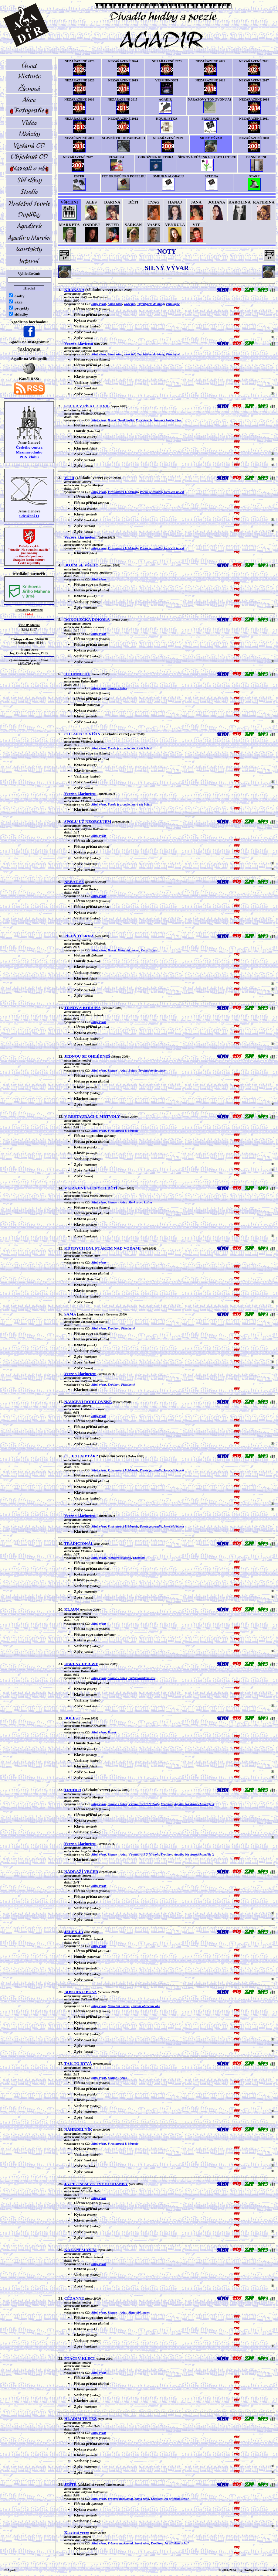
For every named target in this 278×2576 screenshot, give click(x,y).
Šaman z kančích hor (168, 420)
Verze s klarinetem (80, 537)
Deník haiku (125, 420)
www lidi (129, 304)
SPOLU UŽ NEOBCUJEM (87, 821)
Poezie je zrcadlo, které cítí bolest (162, 492)
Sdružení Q (29, 516)
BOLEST (72, 1718)
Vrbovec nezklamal (120, 2498)
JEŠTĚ (70, 2484)
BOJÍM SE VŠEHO (81, 565)
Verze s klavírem (78, 343)
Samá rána (115, 304)
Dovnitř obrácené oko (145, 2006)
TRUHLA (72, 1789)
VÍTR (69, 477)
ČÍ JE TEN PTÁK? (81, 1456)
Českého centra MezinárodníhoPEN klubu (29, 452)
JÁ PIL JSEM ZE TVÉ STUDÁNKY (96, 2183)
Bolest (112, 420)
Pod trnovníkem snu (141, 1678)
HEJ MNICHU (77, 674)
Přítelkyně (173, 304)
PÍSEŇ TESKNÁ (79, 936)
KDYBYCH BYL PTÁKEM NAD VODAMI (102, 1248)
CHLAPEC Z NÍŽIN (82, 734)
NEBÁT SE (74, 881)
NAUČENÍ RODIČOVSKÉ (88, 1401)
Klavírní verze (76, 2532)
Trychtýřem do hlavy (150, 304)
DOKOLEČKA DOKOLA (87, 619)
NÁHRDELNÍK (78, 2129)
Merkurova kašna (140, 1202)
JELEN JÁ (73, 1931)
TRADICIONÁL (78, 1543)
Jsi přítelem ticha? (176, 2498)
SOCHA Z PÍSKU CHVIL (87, 406)
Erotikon (114, 1328)
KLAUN (71, 1609)
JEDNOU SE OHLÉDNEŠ (87, 1056)
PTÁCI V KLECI (79, 2358)
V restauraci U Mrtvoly (123, 492)
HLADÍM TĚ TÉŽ (80, 2418)
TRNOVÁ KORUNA (82, 1007)
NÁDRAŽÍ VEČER (81, 1871)
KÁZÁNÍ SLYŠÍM (80, 2249)
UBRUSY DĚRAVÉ (81, 1663)
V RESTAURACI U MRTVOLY (92, 1116)
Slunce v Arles (117, 688)
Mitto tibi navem (128, 950)
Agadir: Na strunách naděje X (194, 1804)
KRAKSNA (74, 289)
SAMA (70, 1314)
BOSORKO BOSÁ (80, 1991)
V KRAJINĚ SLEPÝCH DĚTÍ (90, 1188)
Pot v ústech (144, 420)
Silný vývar (98, 304)
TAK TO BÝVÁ (78, 2063)
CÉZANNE (74, 2298)
